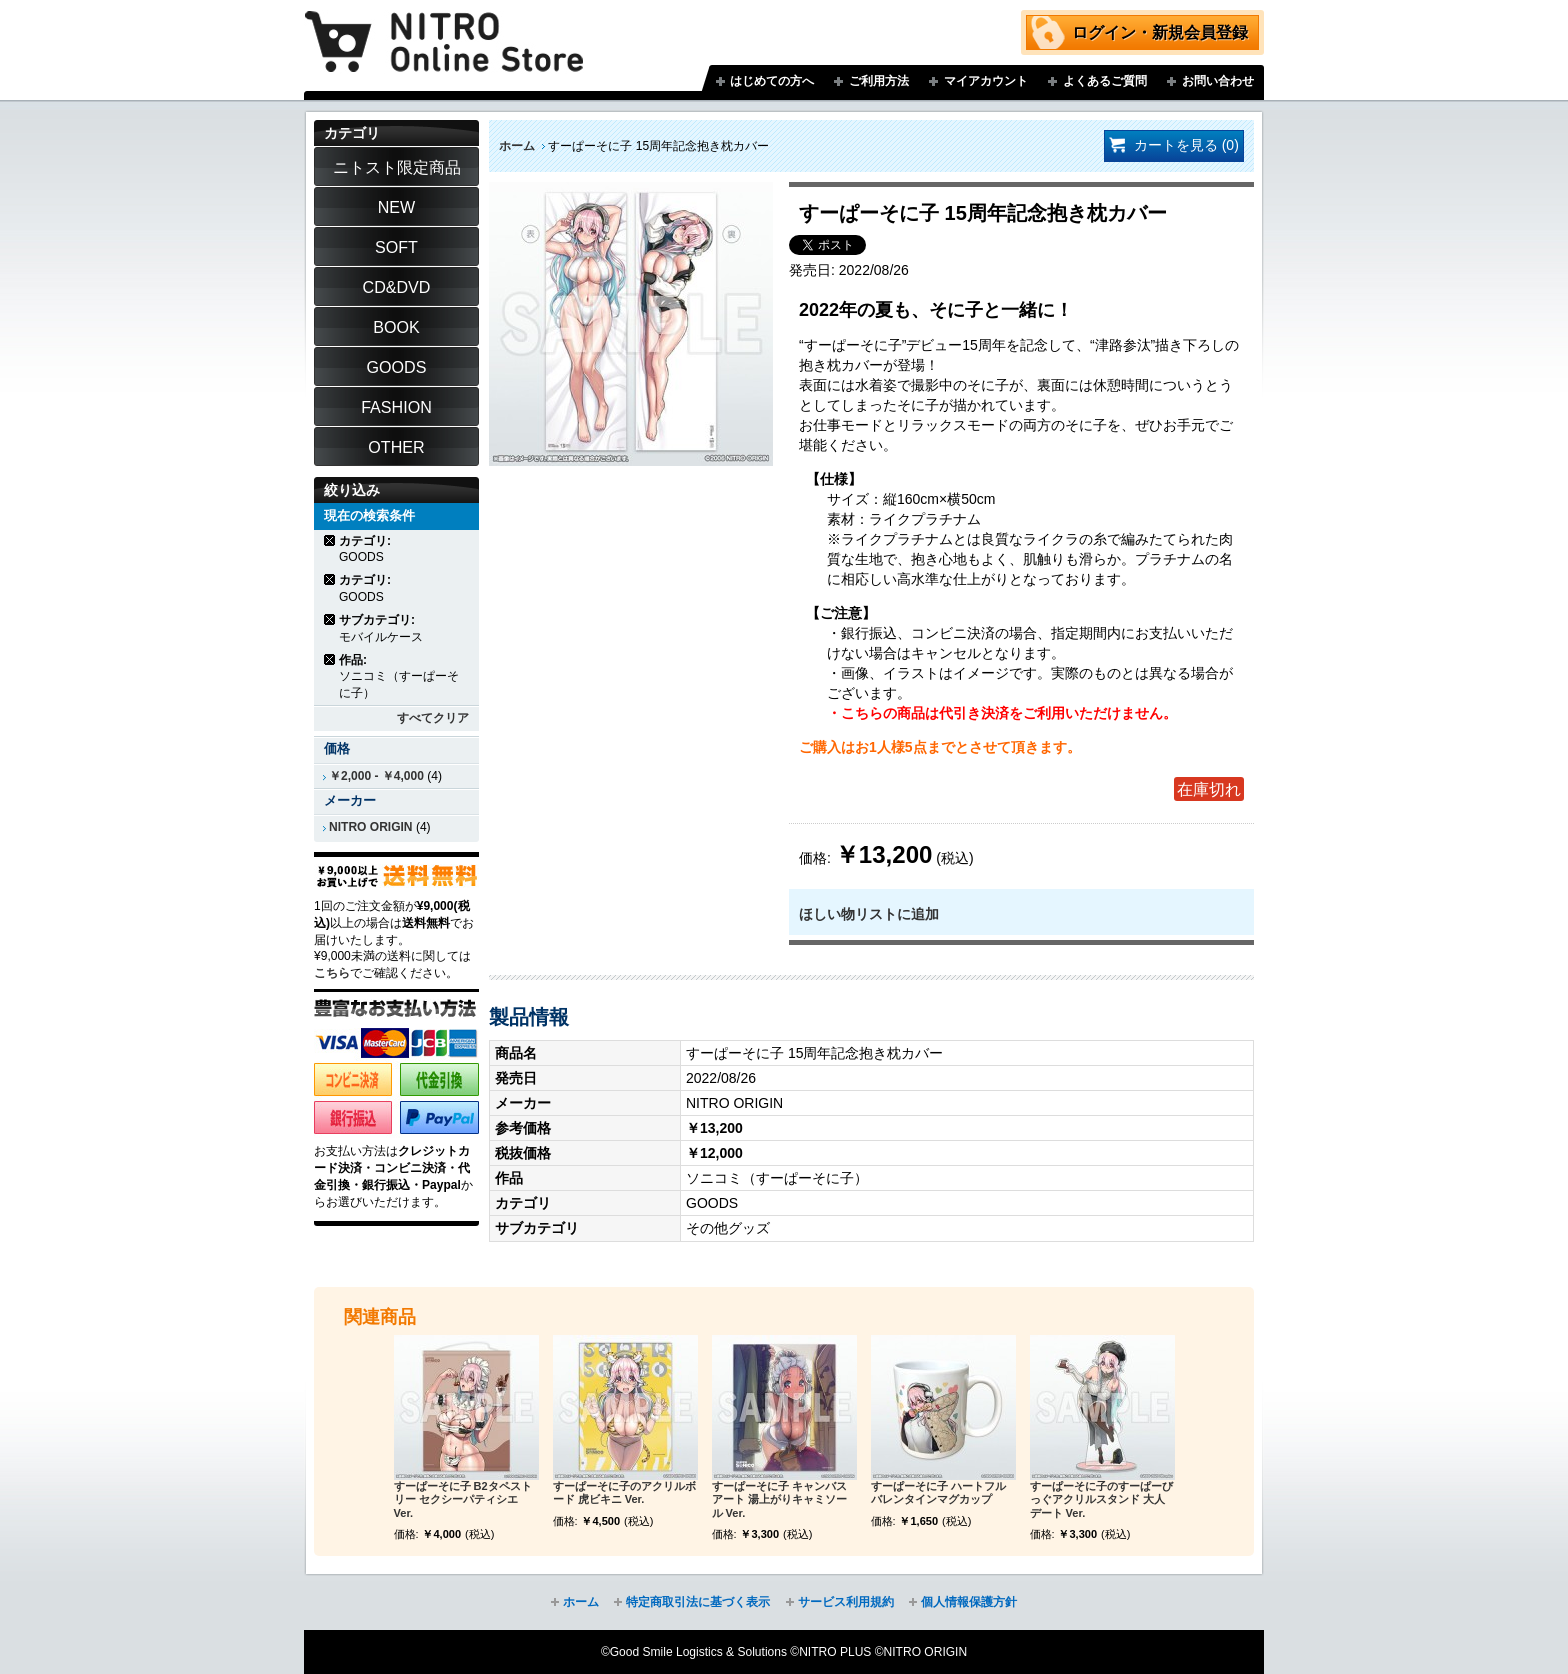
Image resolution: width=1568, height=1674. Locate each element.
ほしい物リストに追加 (869, 914)
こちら (332, 973)
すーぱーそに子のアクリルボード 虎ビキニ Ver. (624, 1493)
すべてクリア (433, 718)
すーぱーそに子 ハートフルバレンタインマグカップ (938, 1493)
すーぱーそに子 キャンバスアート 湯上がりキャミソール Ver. (779, 1500)
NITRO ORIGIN (371, 827)
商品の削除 (330, 540)
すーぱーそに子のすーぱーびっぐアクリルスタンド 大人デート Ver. (1101, 1500)
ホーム (517, 146)
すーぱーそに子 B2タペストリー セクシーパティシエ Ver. (463, 1500)
